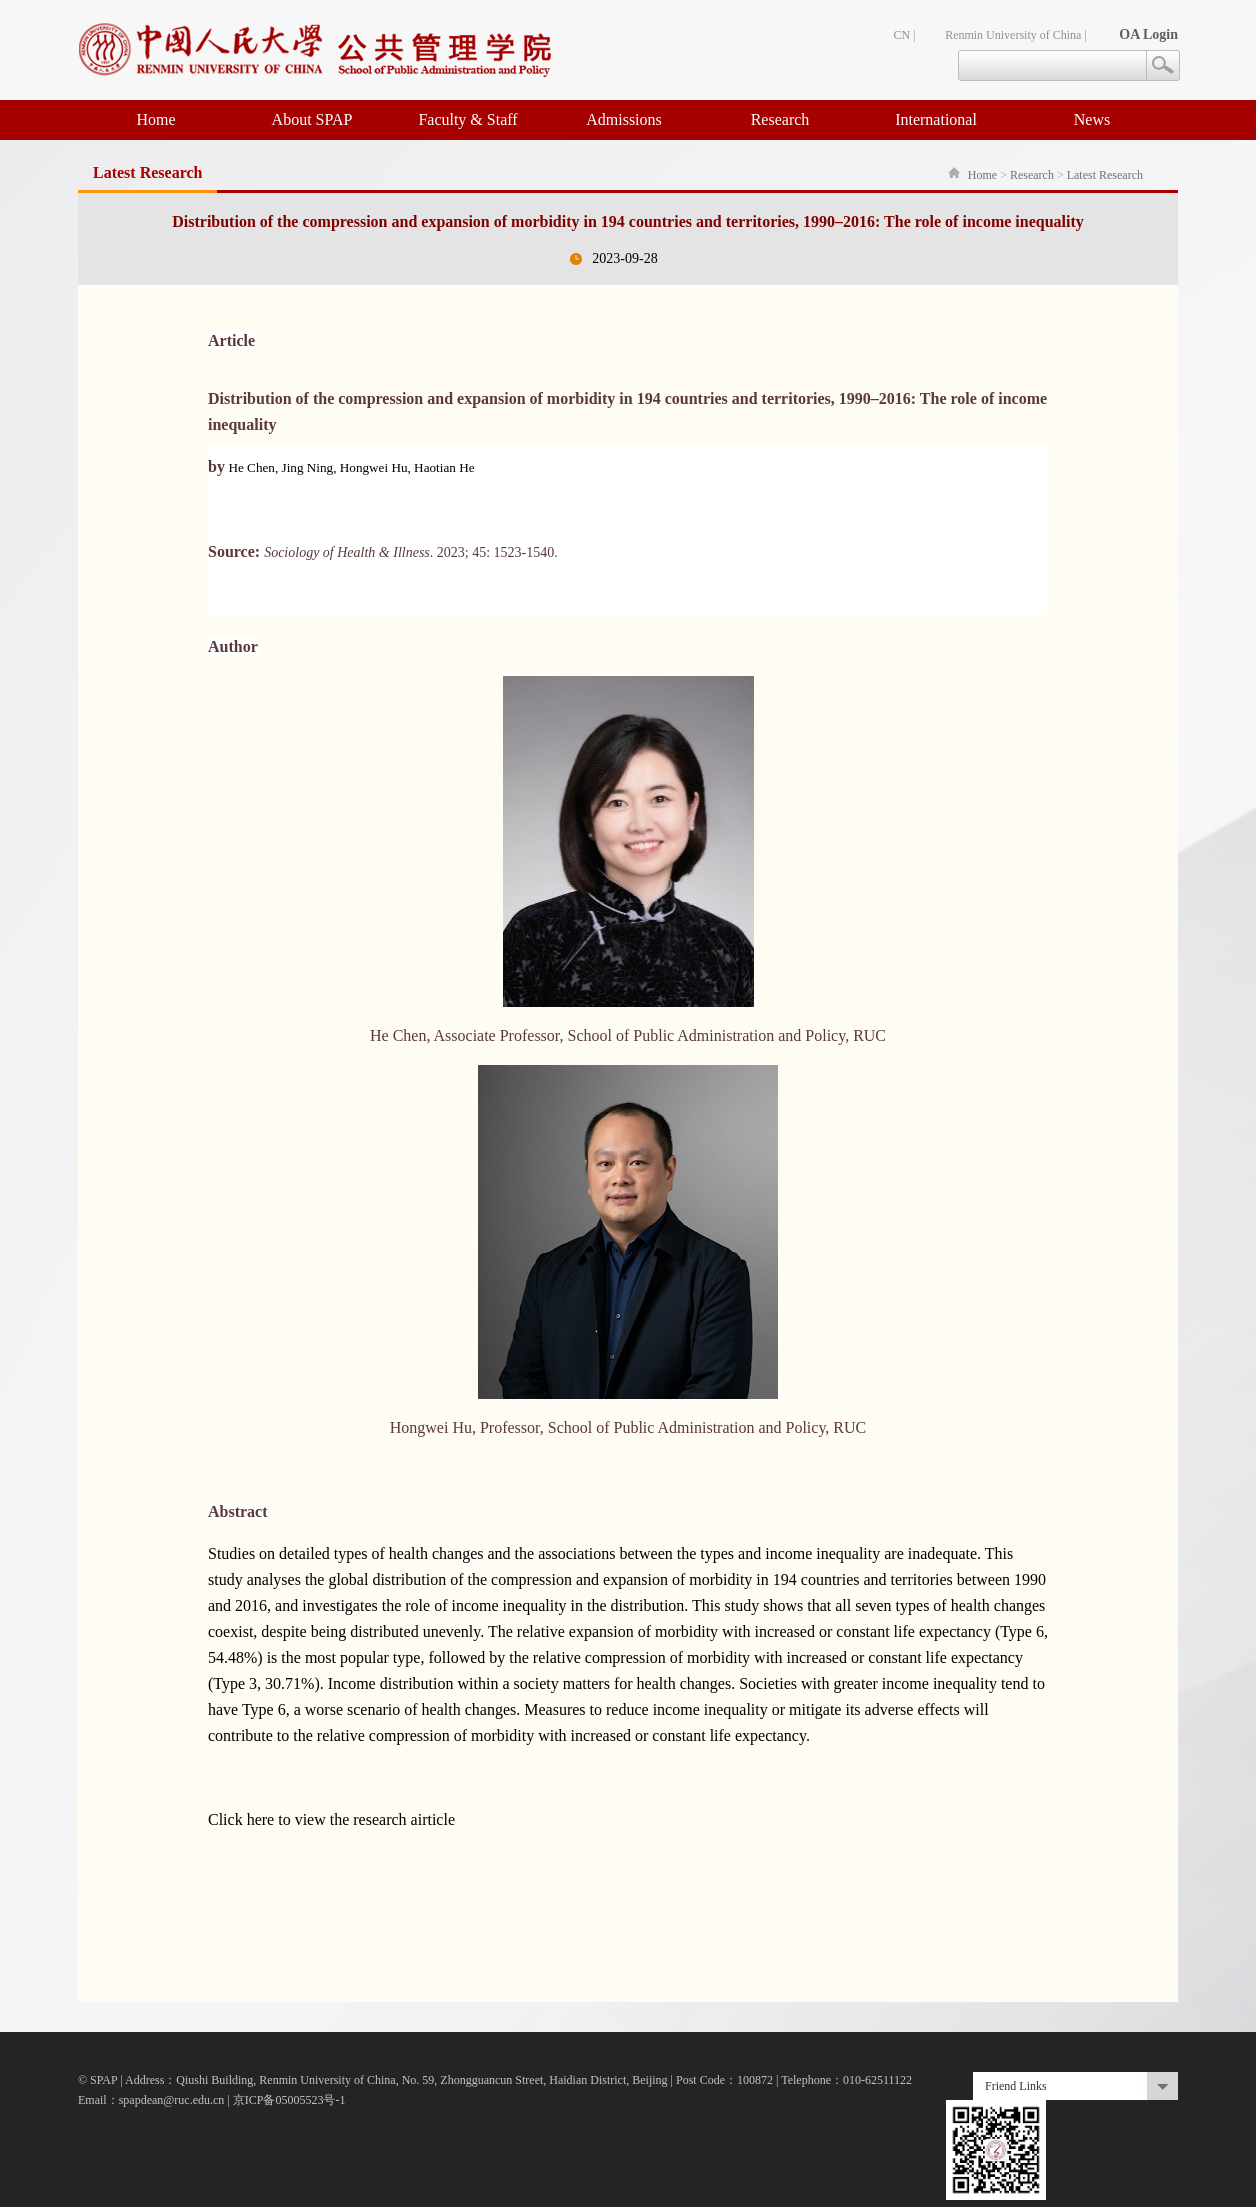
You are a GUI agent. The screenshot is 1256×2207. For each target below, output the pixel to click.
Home (155, 119)
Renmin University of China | (1016, 35)
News (1092, 119)
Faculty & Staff (467, 119)
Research (780, 119)
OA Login (1148, 34)
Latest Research (1105, 175)
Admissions (624, 119)
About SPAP (312, 119)
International (936, 119)
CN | (904, 35)
